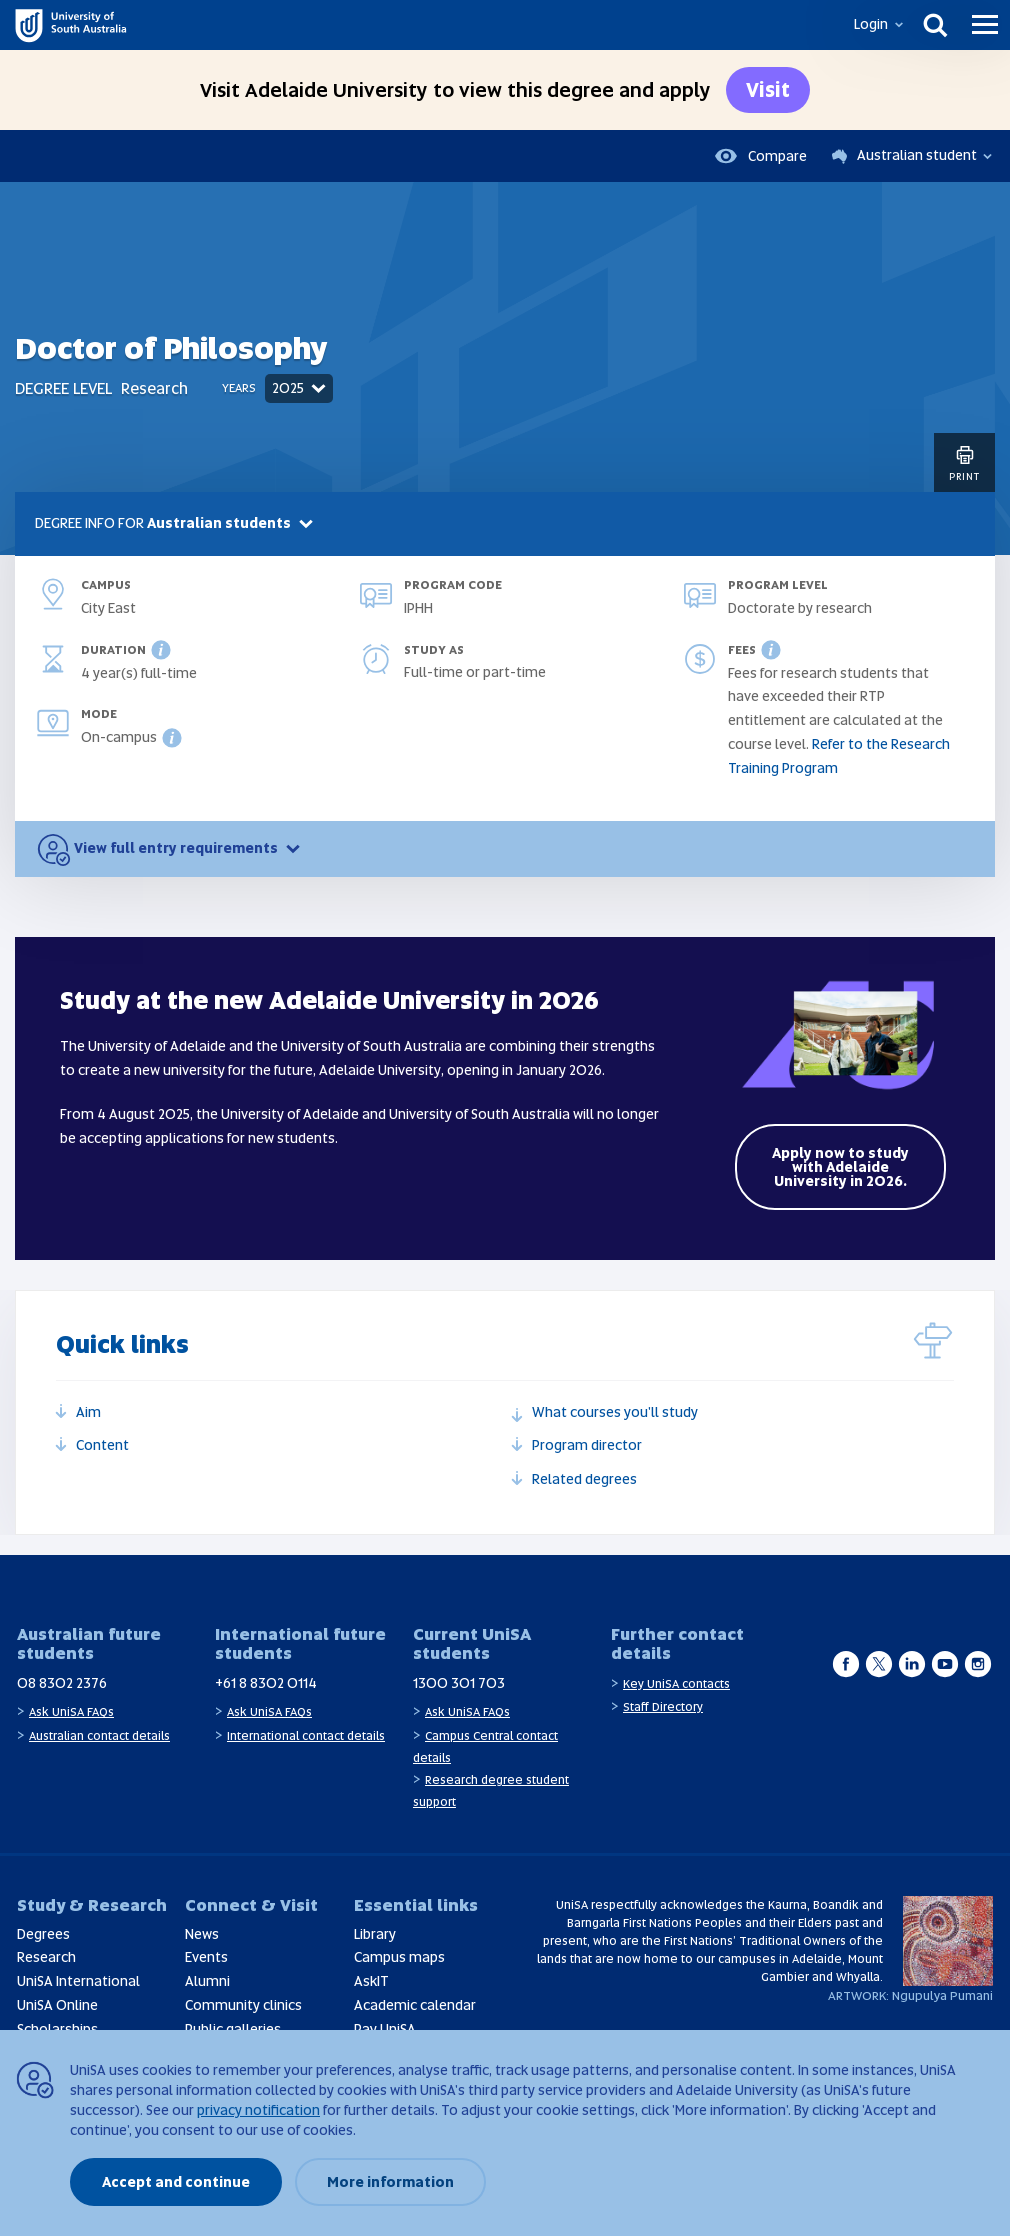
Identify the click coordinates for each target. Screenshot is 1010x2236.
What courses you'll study (615, 1412)
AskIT (371, 1981)
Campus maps (399, 1957)
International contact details (306, 1736)
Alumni (207, 1981)
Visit (768, 90)
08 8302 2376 (62, 1683)
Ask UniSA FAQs (71, 1712)
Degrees (43, 1934)
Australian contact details (99, 1736)
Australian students (232, 523)
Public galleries (233, 2029)
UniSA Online (57, 2005)
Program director (587, 1445)
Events (206, 1957)
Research (46, 1957)
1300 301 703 (459, 1683)
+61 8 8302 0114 (266, 1683)
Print (964, 463)
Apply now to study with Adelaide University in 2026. (840, 1167)
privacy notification (258, 2110)
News (202, 1934)
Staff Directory (663, 1707)
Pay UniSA (385, 2029)
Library (375, 1934)
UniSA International (78, 1981)
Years (239, 388)
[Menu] (985, 25)
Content (102, 1445)
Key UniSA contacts (676, 1684)
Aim (88, 1412)
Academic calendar (415, 2005)
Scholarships (57, 2029)
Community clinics (243, 2005)
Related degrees (584, 1479)
